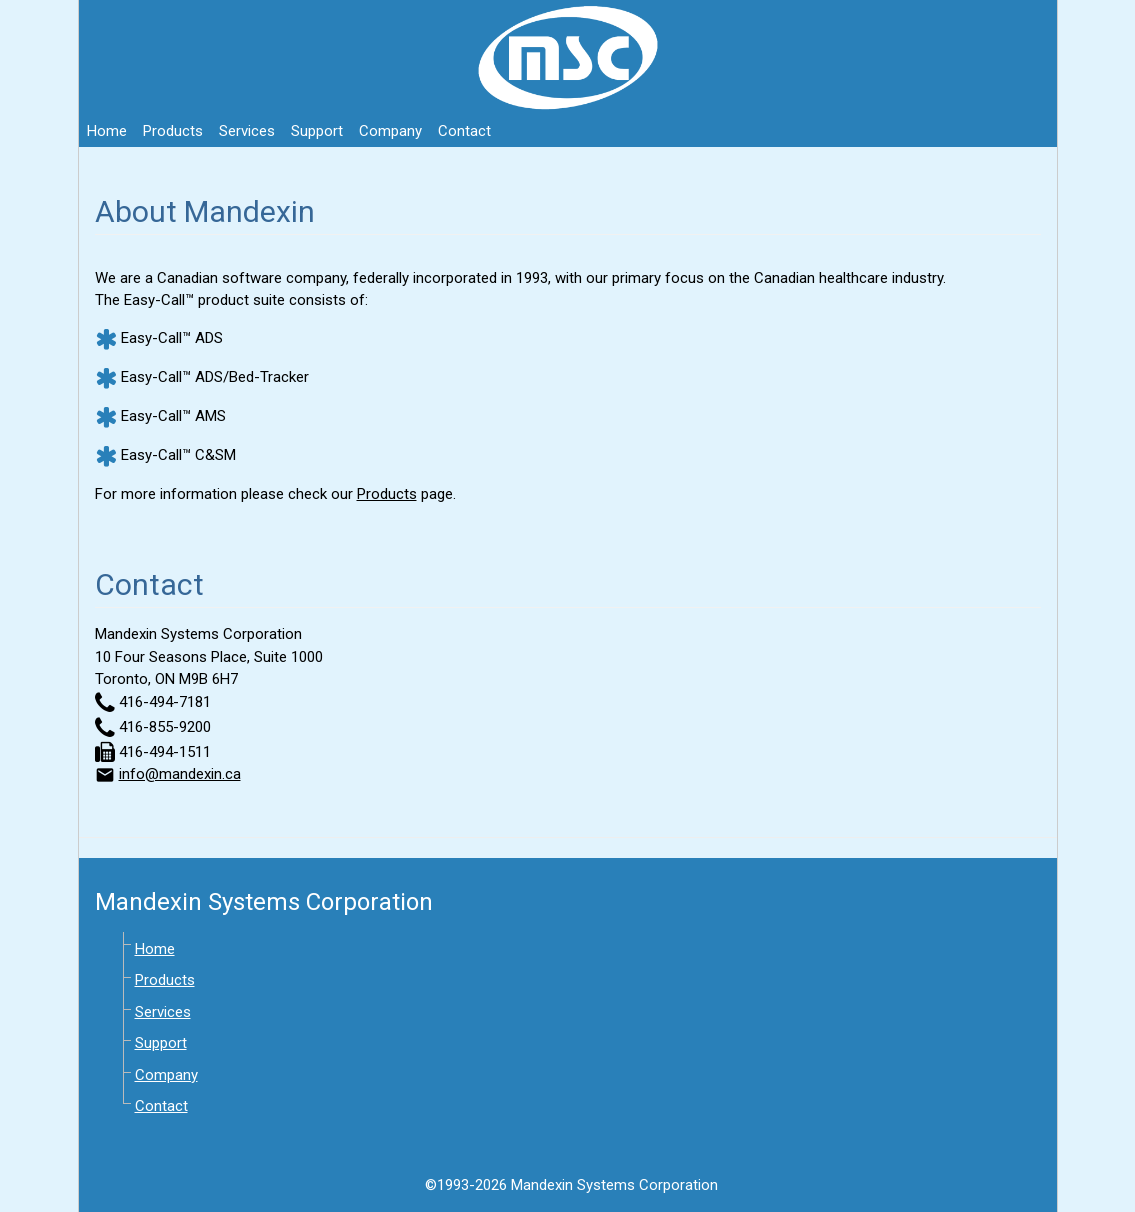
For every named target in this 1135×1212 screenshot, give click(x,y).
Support (317, 131)
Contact (464, 131)
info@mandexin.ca (180, 774)
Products (173, 131)
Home (107, 131)
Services (247, 131)
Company (390, 131)
